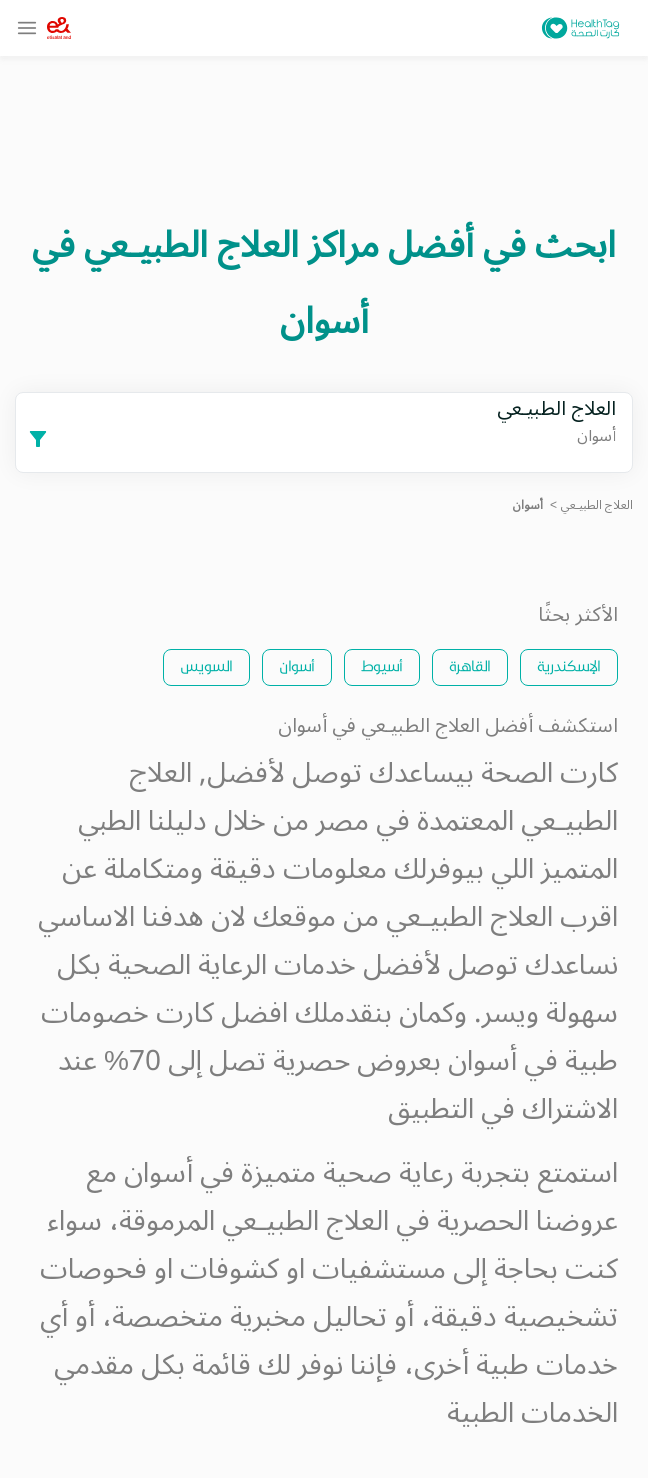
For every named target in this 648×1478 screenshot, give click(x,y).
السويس (206, 665)
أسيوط (382, 665)
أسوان (297, 665)
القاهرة (470, 665)
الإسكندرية (569, 665)
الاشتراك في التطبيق (503, 1109)
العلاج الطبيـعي (597, 505)
